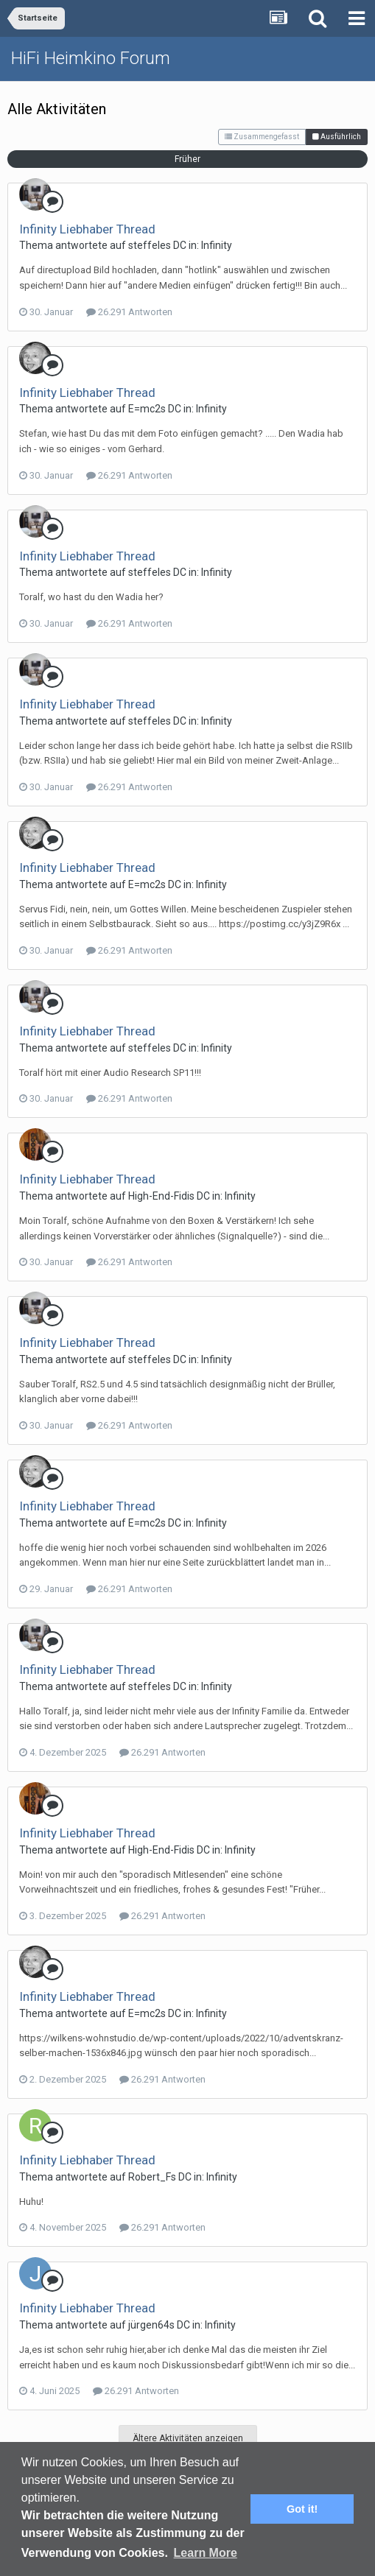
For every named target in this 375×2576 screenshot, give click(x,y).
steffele (147, 245)
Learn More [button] (205, 2553)
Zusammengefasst (262, 137)
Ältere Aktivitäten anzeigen (188, 2438)
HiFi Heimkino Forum (90, 58)
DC (179, 245)
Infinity (216, 245)
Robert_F (149, 2177)
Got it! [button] (302, 2509)
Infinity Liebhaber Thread (87, 229)
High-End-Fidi (158, 1196)
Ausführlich (336, 137)
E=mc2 (144, 409)
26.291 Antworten (129, 311)
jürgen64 (148, 2325)
